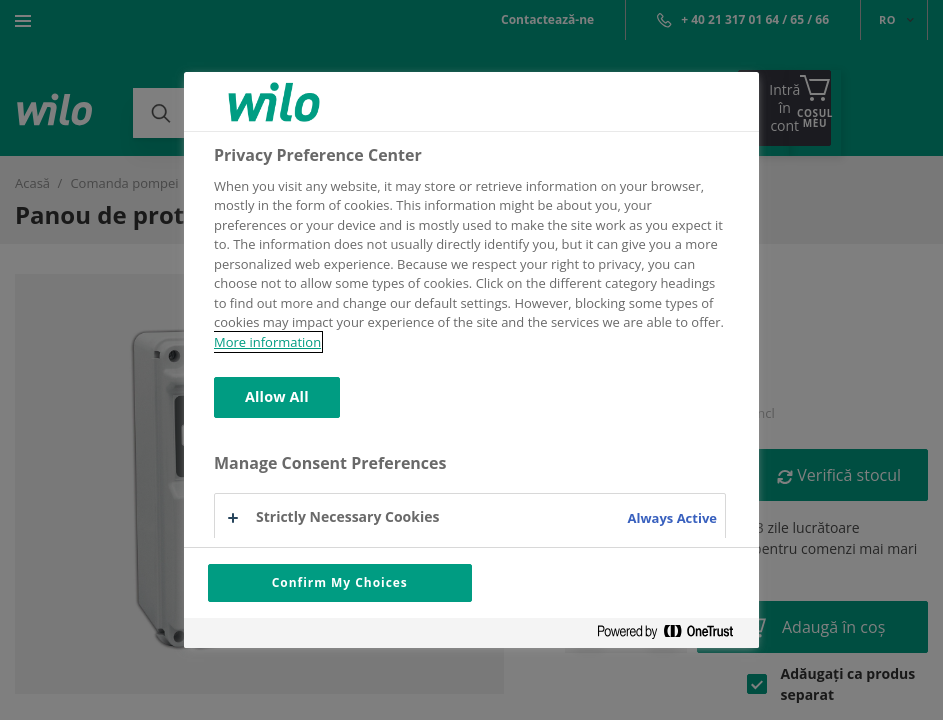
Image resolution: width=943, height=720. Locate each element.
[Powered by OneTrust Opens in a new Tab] (673, 635)
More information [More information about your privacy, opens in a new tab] (267, 342)
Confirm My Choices (340, 582)
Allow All (277, 396)
